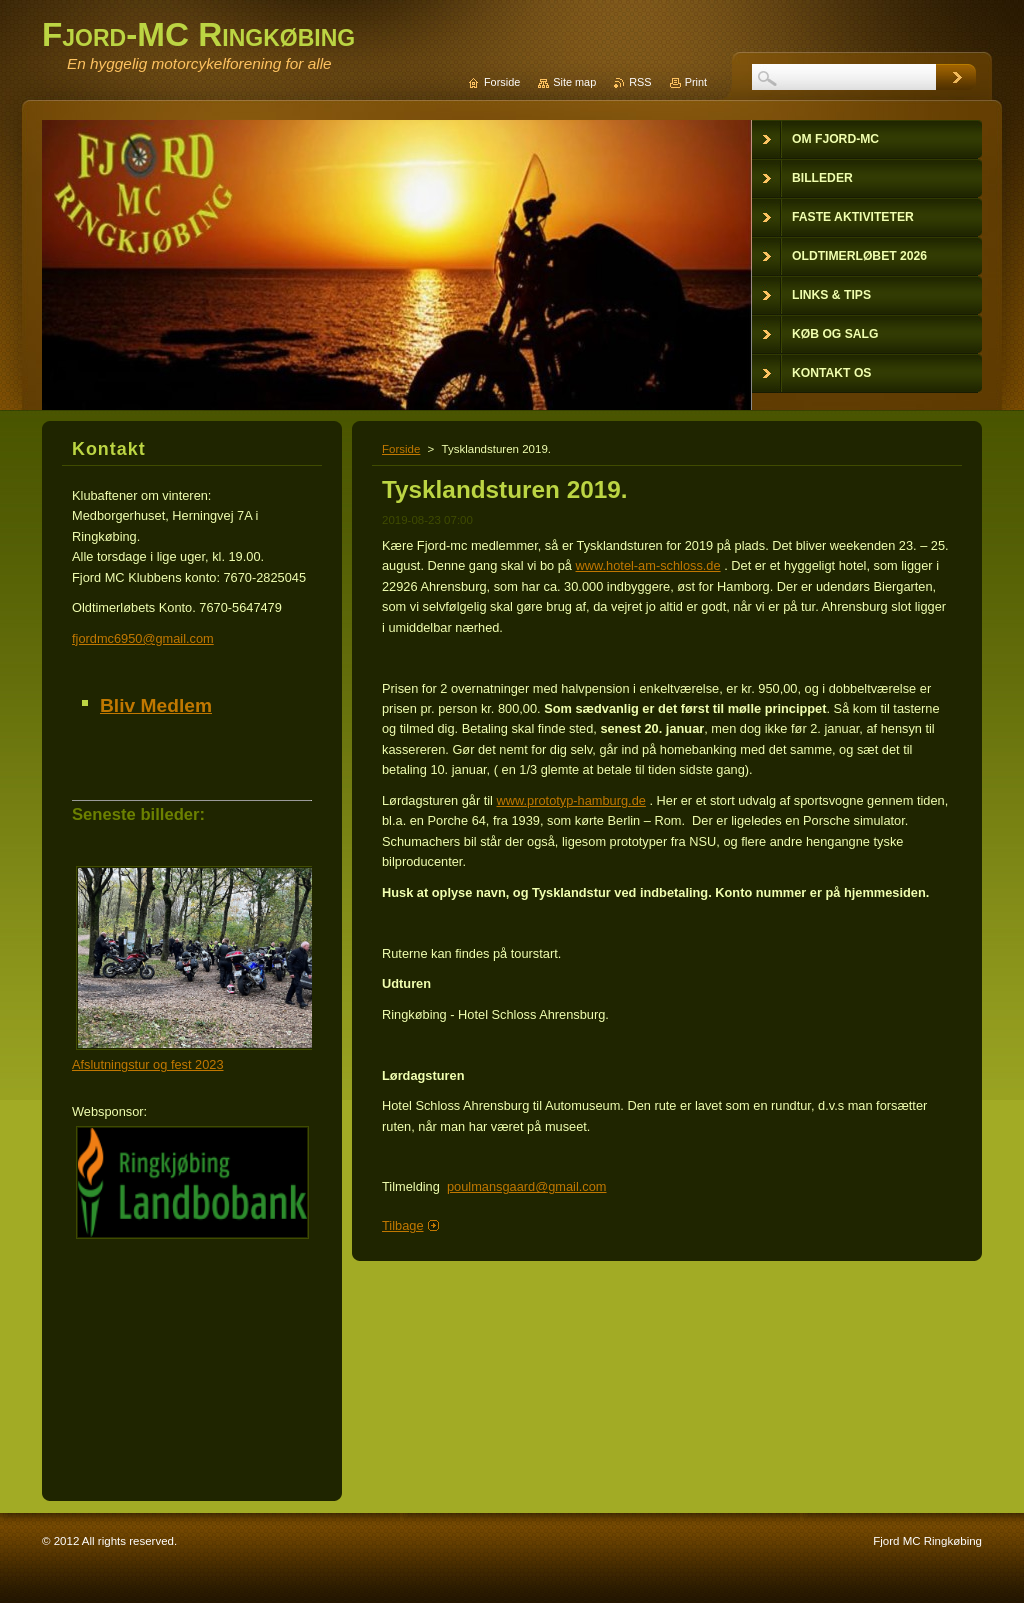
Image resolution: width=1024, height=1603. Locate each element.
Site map (574, 82)
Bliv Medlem (156, 705)
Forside (401, 449)
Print (696, 82)
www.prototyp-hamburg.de (571, 800)
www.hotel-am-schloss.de (648, 565)
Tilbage (403, 1225)
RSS (640, 82)
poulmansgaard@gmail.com (527, 1186)
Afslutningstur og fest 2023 (148, 1064)
